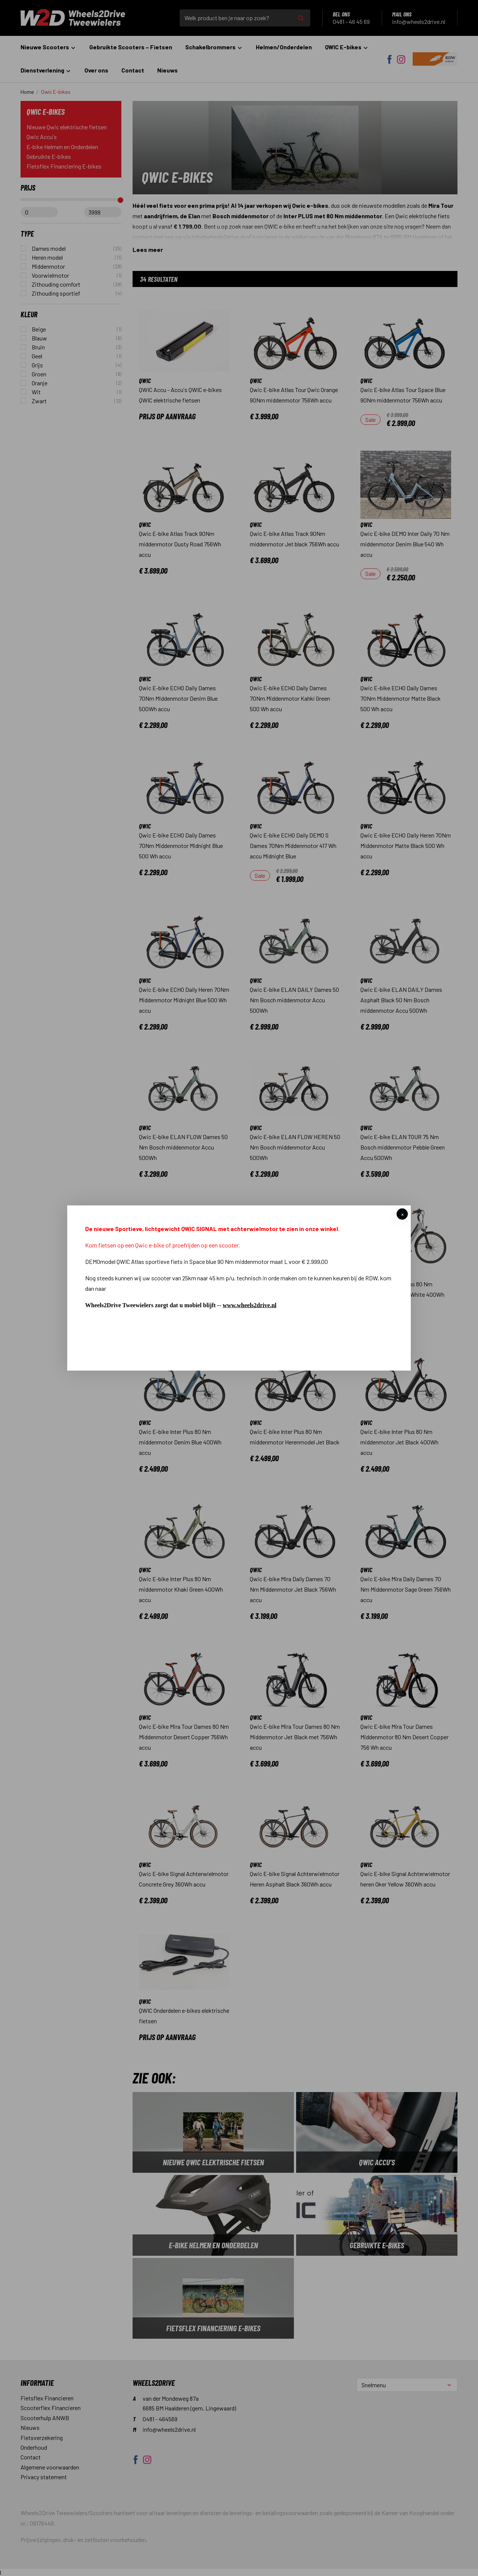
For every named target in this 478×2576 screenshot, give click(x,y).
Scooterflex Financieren (51, 2407)
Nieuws (167, 70)
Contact (132, 70)
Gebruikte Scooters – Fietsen (130, 46)
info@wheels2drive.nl (218, 236)
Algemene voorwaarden (50, 2467)
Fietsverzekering (42, 2437)
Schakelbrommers (214, 46)
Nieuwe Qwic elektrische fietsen (67, 126)
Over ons (96, 70)
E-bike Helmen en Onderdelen (62, 146)
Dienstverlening (46, 70)
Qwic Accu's (42, 136)
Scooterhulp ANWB (45, 2417)
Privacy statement (44, 2476)
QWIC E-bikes (347, 46)
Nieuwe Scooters (48, 46)
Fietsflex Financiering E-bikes (64, 166)
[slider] (120, 200)
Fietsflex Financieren (47, 2397)
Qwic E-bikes (56, 92)
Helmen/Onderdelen (284, 46)
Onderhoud (34, 2447)
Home (27, 92)
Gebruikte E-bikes (49, 156)
